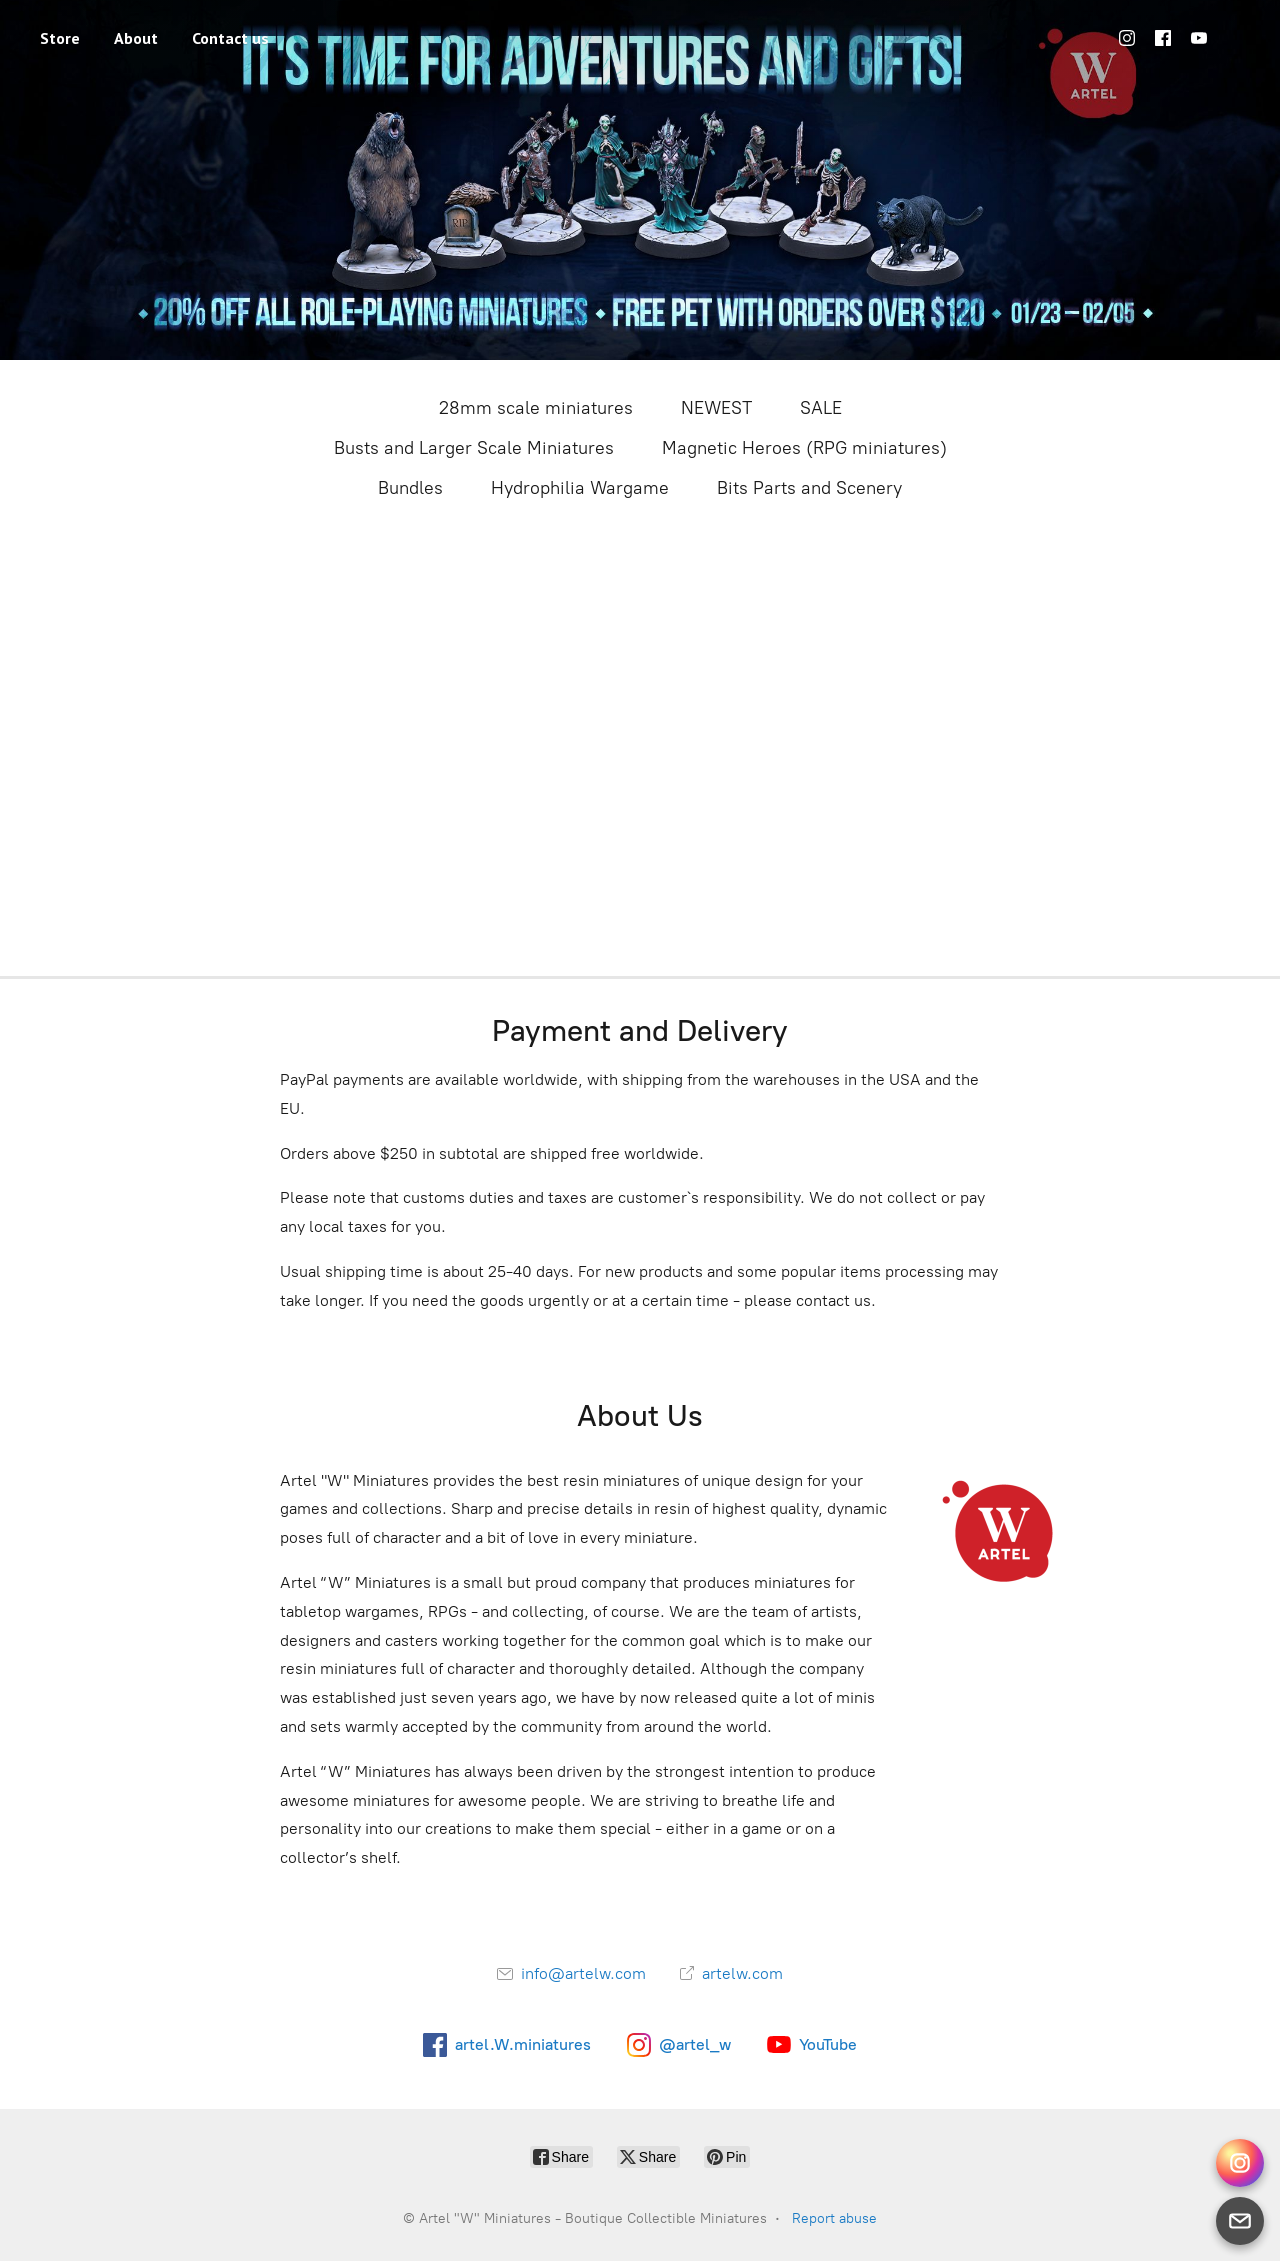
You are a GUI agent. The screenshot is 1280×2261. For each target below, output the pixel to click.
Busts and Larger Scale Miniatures (474, 448)
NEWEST (716, 408)
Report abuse (834, 2218)
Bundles (410, 488)
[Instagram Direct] (1240, 2163)
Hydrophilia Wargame (580, 488)
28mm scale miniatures (536, 408)
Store (60, 38)
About (136, 38)
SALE (821, 408)
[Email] (1240, 2221)
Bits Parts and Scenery (809, 488)
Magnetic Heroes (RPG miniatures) (804, 448)
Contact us (230, 38)
